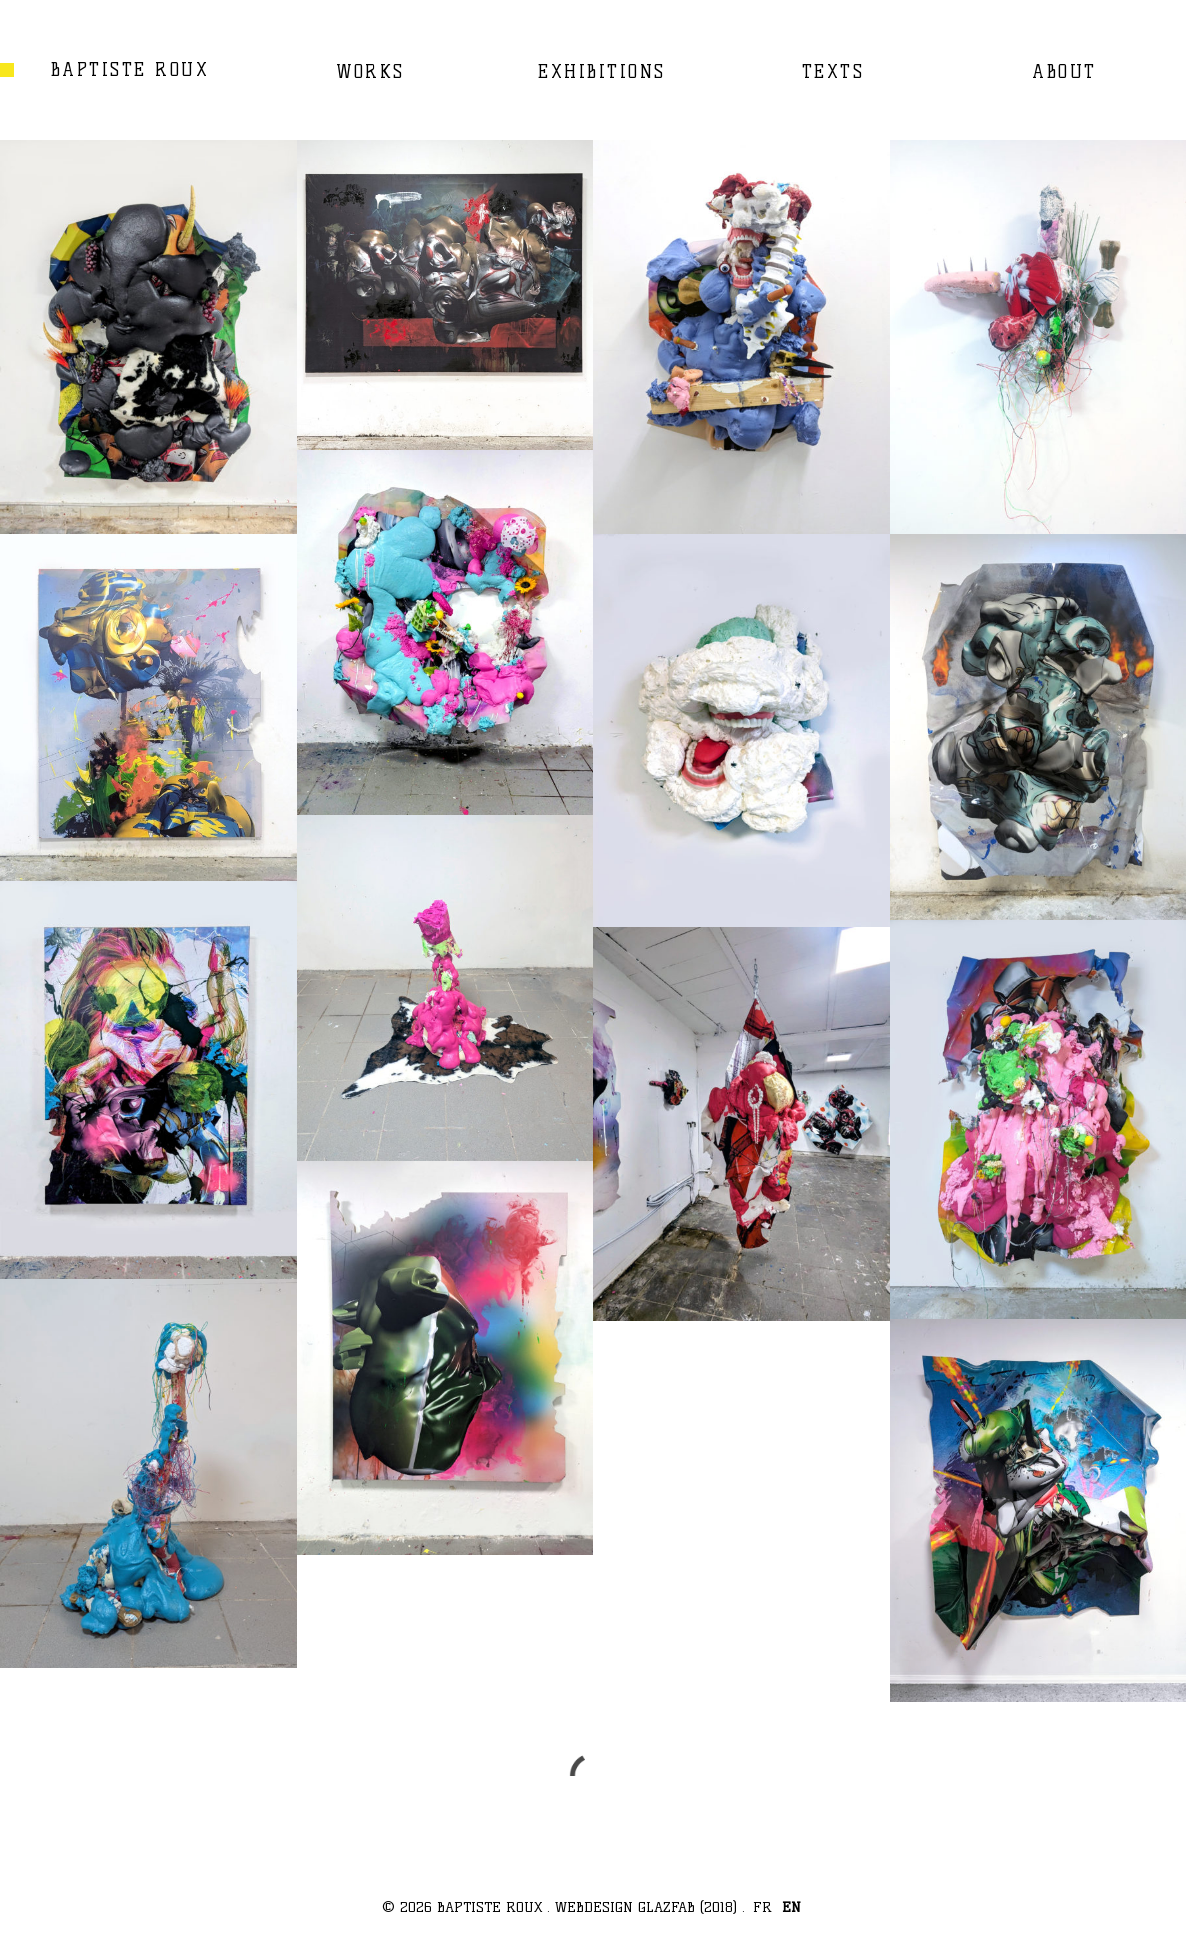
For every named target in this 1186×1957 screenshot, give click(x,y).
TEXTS (833, 71)
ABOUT (1064, 71)
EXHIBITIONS (602, 71)
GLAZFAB (666, 1907)
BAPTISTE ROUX (130, 69)
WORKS (370, 71)
